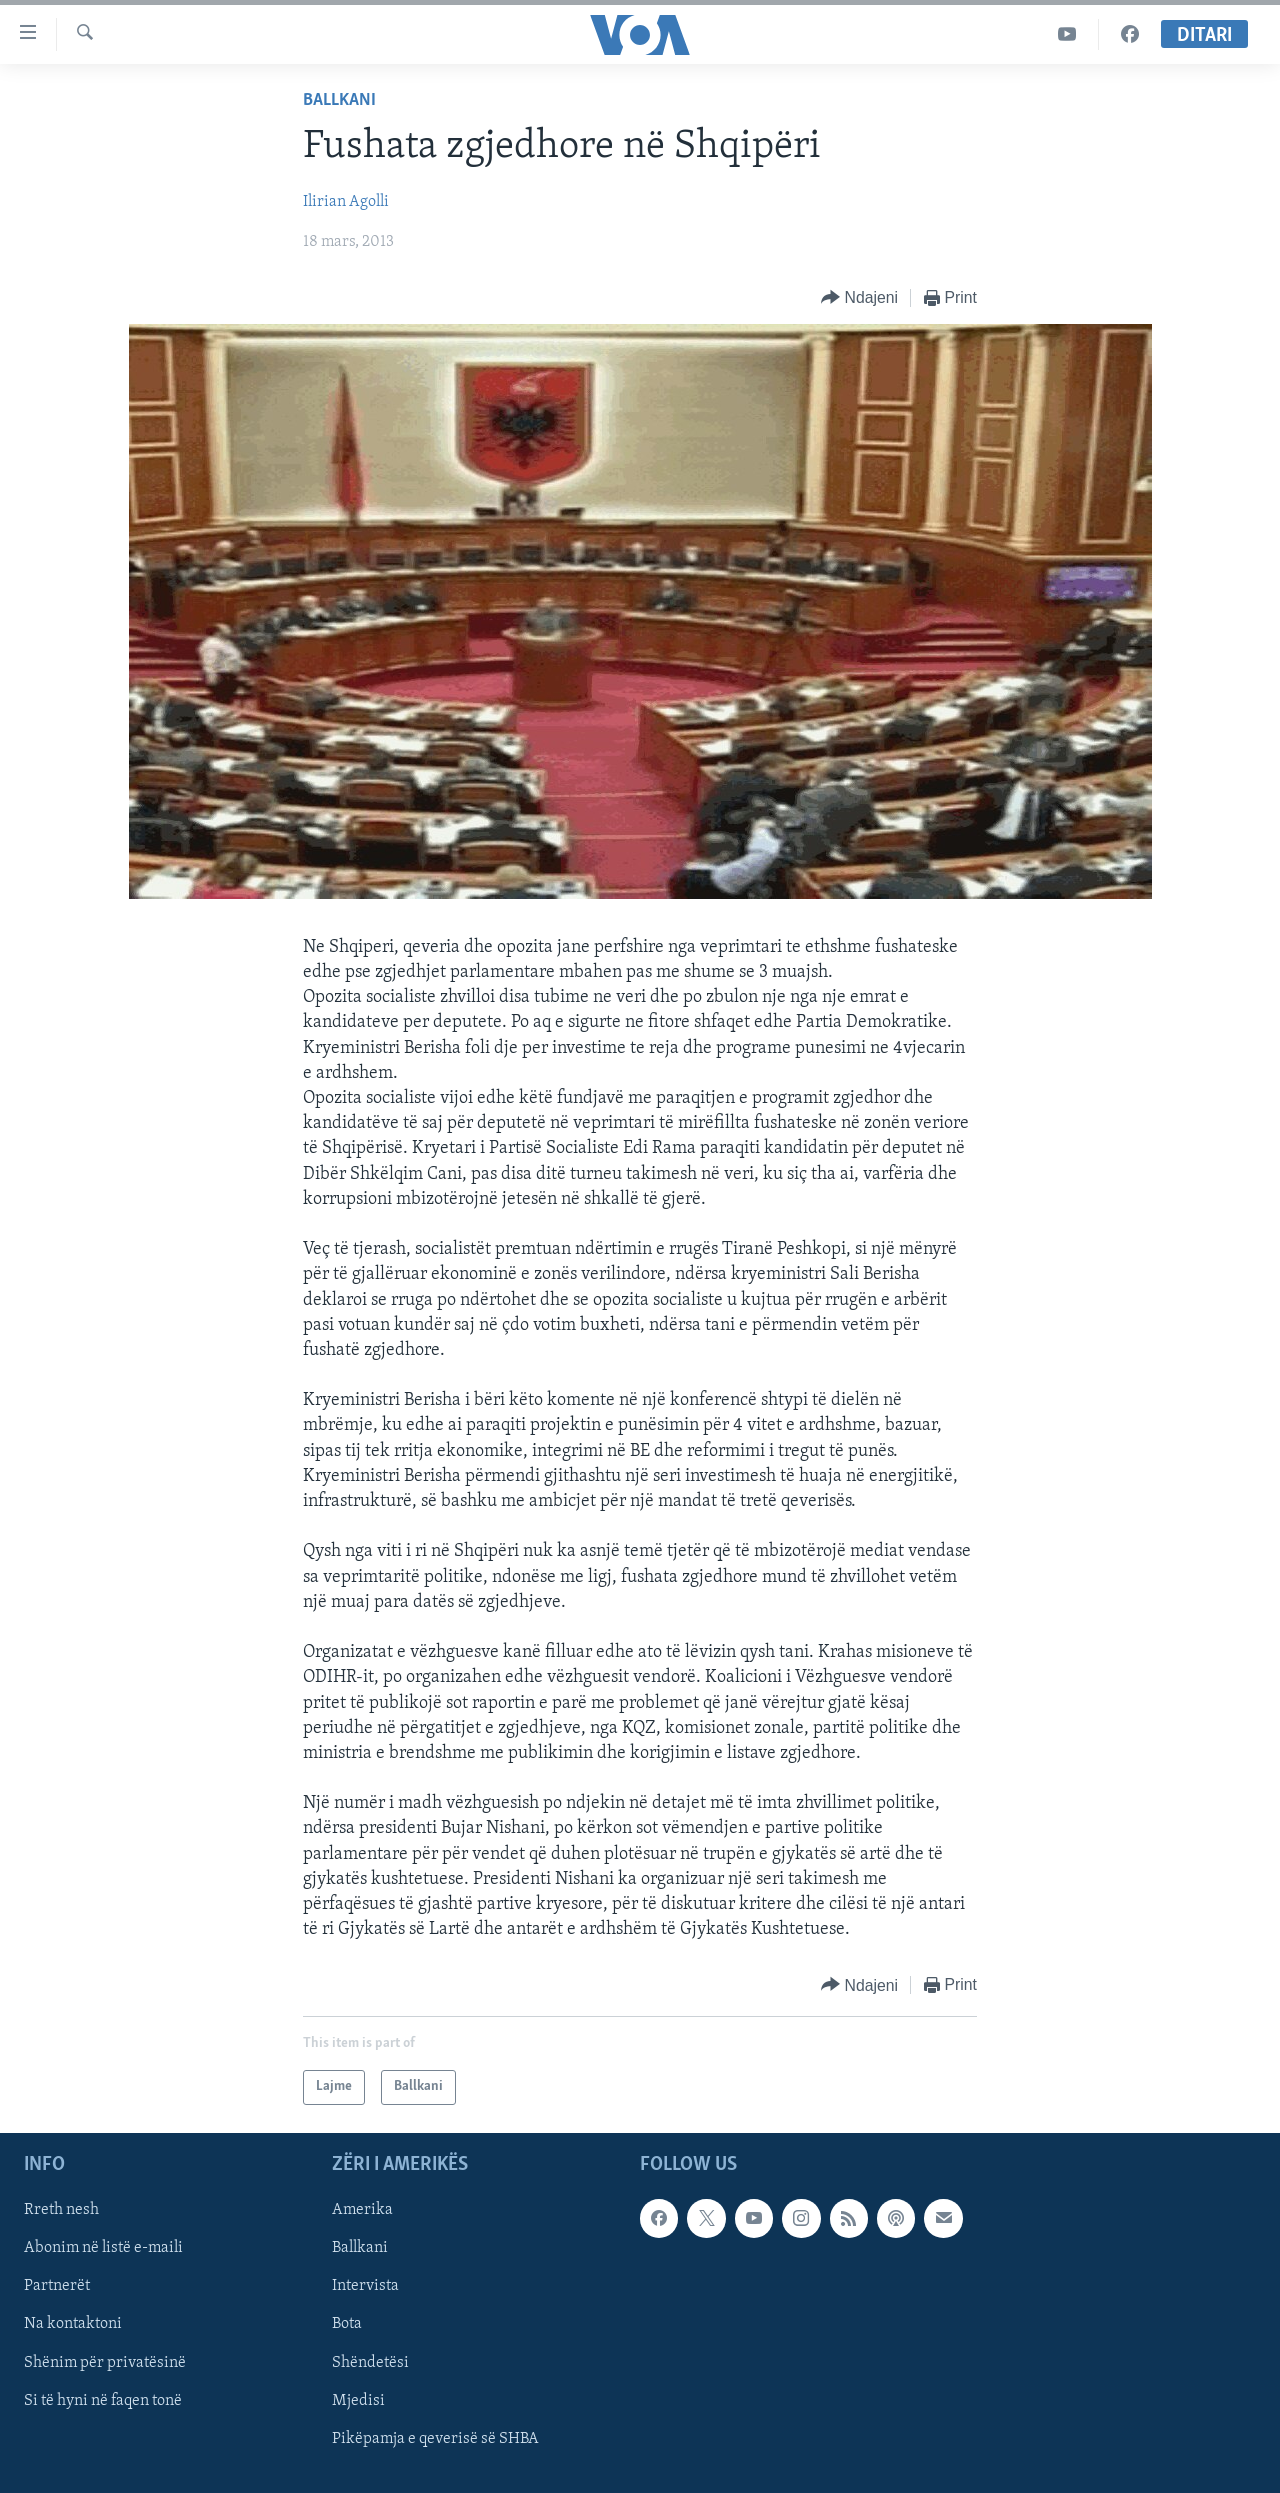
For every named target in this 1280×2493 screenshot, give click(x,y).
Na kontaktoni (73, 2324)
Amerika (362, 2210)
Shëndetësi (370, 2362)
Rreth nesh (61, 2210)
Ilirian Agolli (346, 202)
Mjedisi (358, 2400)
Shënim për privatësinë (105, 2362)
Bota (347, 2324)
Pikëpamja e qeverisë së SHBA (435, 2438)
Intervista (365, 2286)
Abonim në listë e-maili (103, 2248)
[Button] (859, 298)
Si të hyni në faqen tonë (103, 2400)
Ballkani (339, 100)
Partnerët (57, 2286)
